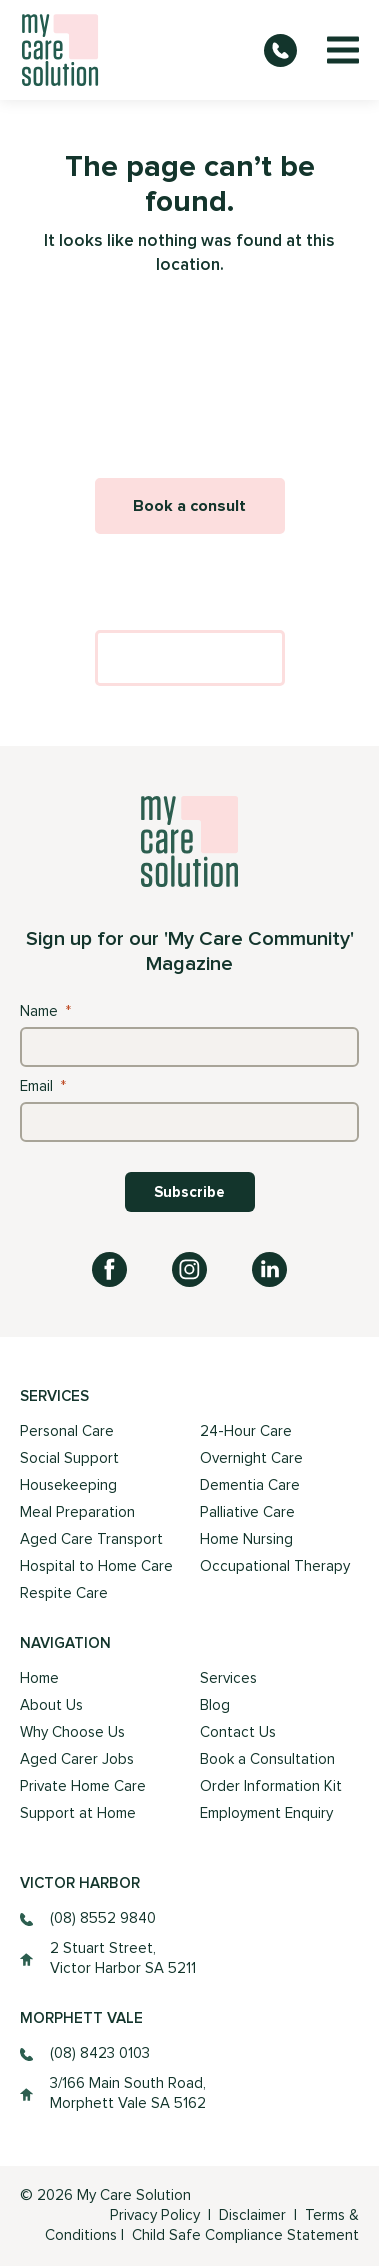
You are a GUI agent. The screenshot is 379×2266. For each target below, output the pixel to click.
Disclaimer (254, 2215)
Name (45, 1011)
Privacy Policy (155, 2215)
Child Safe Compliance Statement (245, 2235)
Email (43, 1086)
